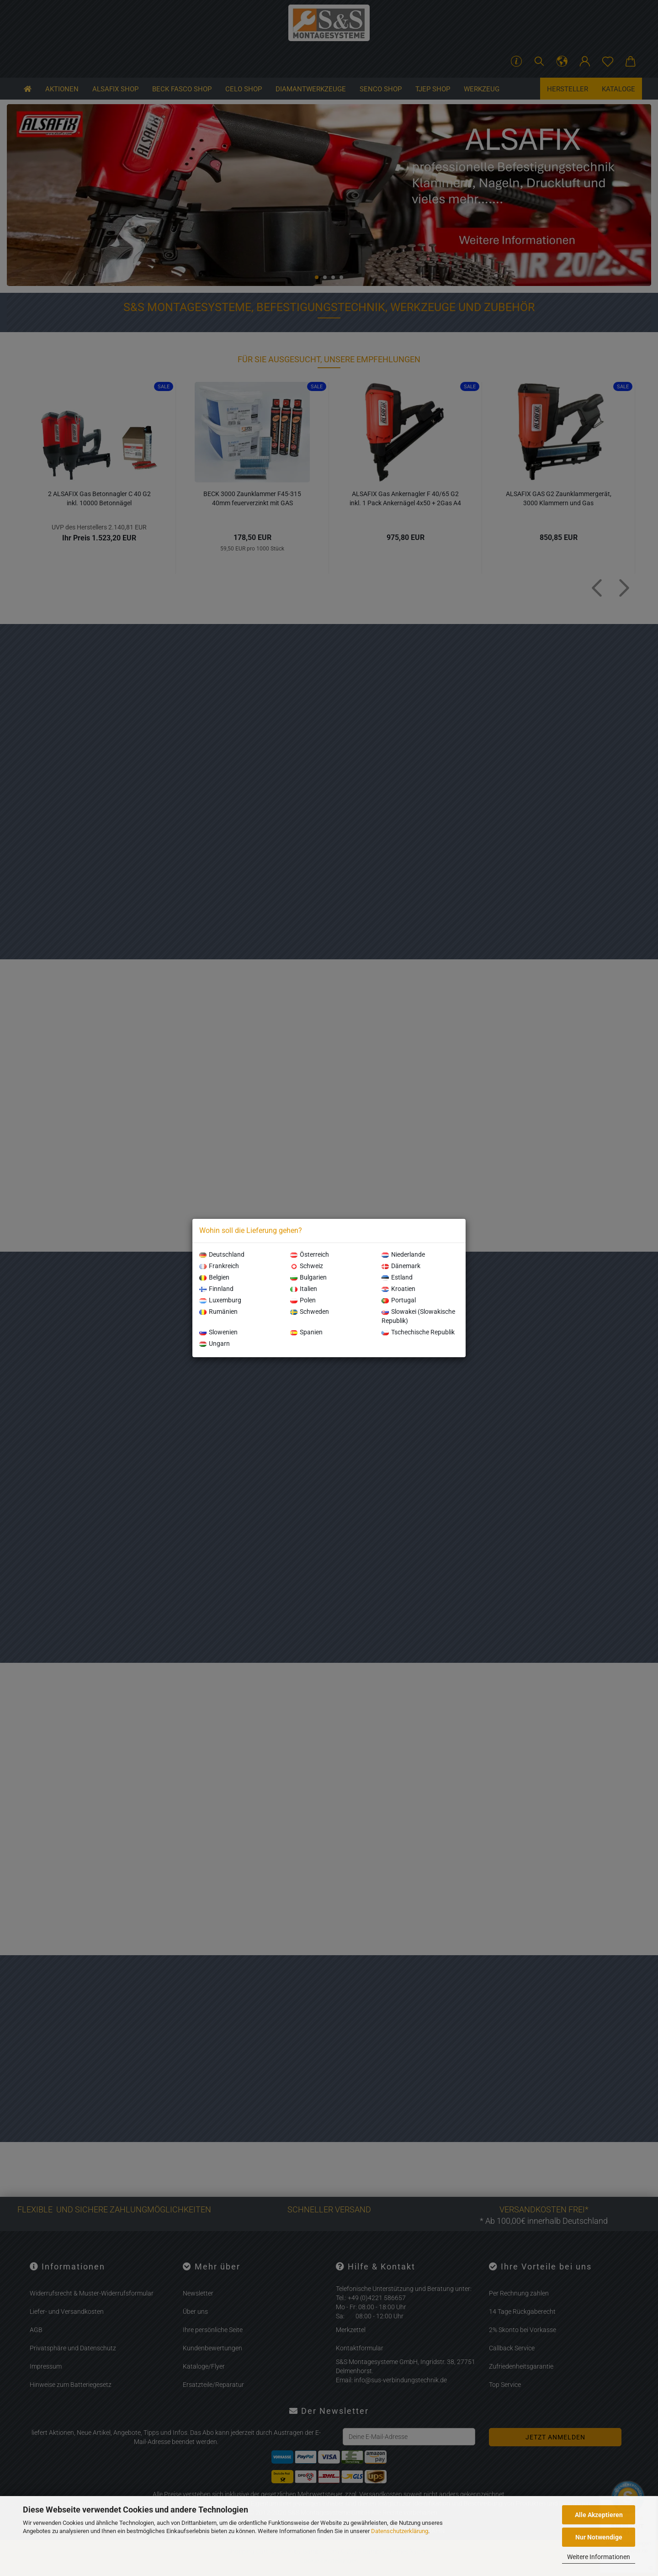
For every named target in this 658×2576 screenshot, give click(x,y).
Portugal (399, 1300)
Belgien (214, 1277)
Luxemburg (220, 1300)
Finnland (216, 1288)
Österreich (309, 1254)
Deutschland (221, 1254)
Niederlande (403, 1254)
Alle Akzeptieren (599, 2514)
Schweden (309, 1311)
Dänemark (401, 1265)
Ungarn (214, 1343)
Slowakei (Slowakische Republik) (418, 1316)
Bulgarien (308, 1277)
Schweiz (306, 1265)
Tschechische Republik (418, 1332)
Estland (397, 1277)
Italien (303, 1288)
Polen (303, 1300)
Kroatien (398, 1288)
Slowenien (218, 1332)
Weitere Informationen (598, 2556)
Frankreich (219, 1265)
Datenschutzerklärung (399, 2531)
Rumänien (218, 1311)
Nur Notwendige (598, 2537)
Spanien (306, 1332)
